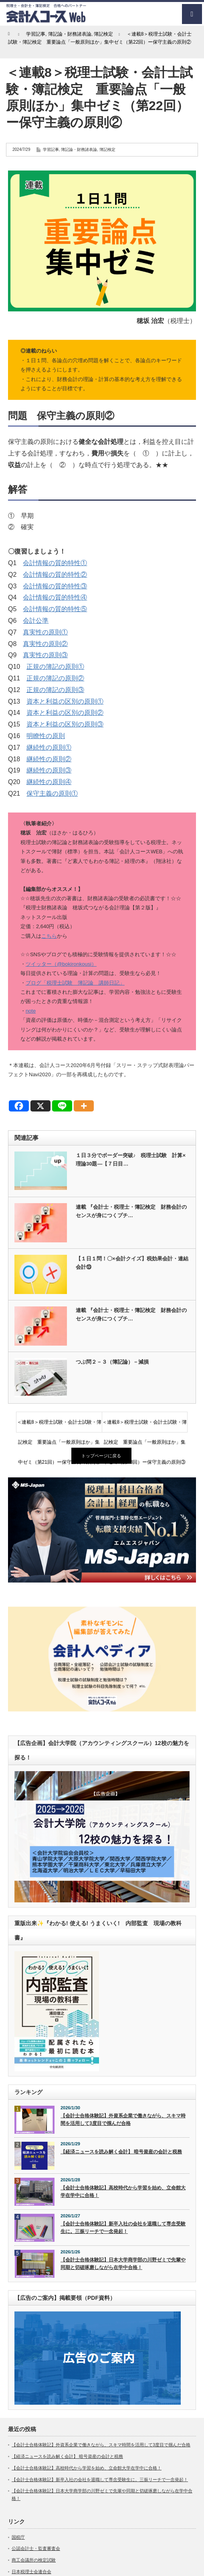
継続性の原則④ (48, 781)
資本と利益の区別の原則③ (64, 724)
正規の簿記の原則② (55, 678)
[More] (84, 1105)
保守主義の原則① (52, 793)
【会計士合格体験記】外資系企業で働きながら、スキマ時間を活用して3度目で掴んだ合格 (123, 2119)
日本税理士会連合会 (31, 2571)
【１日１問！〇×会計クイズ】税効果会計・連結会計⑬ (132, 1263)
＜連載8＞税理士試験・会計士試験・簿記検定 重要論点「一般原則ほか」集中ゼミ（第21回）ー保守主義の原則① (59, 1425)
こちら (49, 936)
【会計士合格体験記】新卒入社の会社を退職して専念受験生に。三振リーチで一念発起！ (123, 2227)
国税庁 (18, 2537)
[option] (102, 1530)
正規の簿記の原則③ (55, 689)
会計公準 (35, 620)
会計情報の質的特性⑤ (55, 609)
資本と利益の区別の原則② (64, 712)
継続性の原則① (48, 747)
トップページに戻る (101, 1455)
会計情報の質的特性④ (55, 597)
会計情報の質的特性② (55, 574)
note (31, 1011)
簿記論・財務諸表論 (79, 149)
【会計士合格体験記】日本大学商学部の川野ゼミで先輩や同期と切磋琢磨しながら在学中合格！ (123, 2263)
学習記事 (51, 149)
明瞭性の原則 (45, 735)
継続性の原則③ (48, 770)
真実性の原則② (45, 643)
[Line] (62, 1105)
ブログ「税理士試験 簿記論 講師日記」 (75, 983)
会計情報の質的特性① (55, 563)
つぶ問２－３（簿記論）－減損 (112, 1362)
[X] (40, 1105)
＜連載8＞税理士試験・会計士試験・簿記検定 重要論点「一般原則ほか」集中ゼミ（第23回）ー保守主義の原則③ (144, 1425)
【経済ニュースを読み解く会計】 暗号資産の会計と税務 (121, 2152)
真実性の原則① (45, 632)
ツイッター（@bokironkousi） (61, 964)
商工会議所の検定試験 (34, 2560)
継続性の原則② (48, 759)
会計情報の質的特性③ (55, 586)
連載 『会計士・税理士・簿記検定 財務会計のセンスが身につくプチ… (131, 1211)
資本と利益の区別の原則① (64, 701)
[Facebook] (19, 1105)
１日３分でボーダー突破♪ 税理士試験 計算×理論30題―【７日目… (131, 1159)
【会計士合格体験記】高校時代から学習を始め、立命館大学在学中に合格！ (123, 2191)
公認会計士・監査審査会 (36, 2548)
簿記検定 (107, 149)
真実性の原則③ (45, 655)
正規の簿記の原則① (55, 666)
